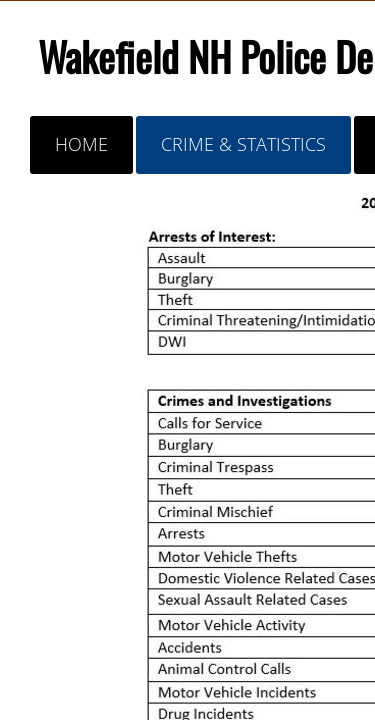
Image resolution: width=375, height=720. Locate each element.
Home (81, 144)
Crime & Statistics (243, 144)
